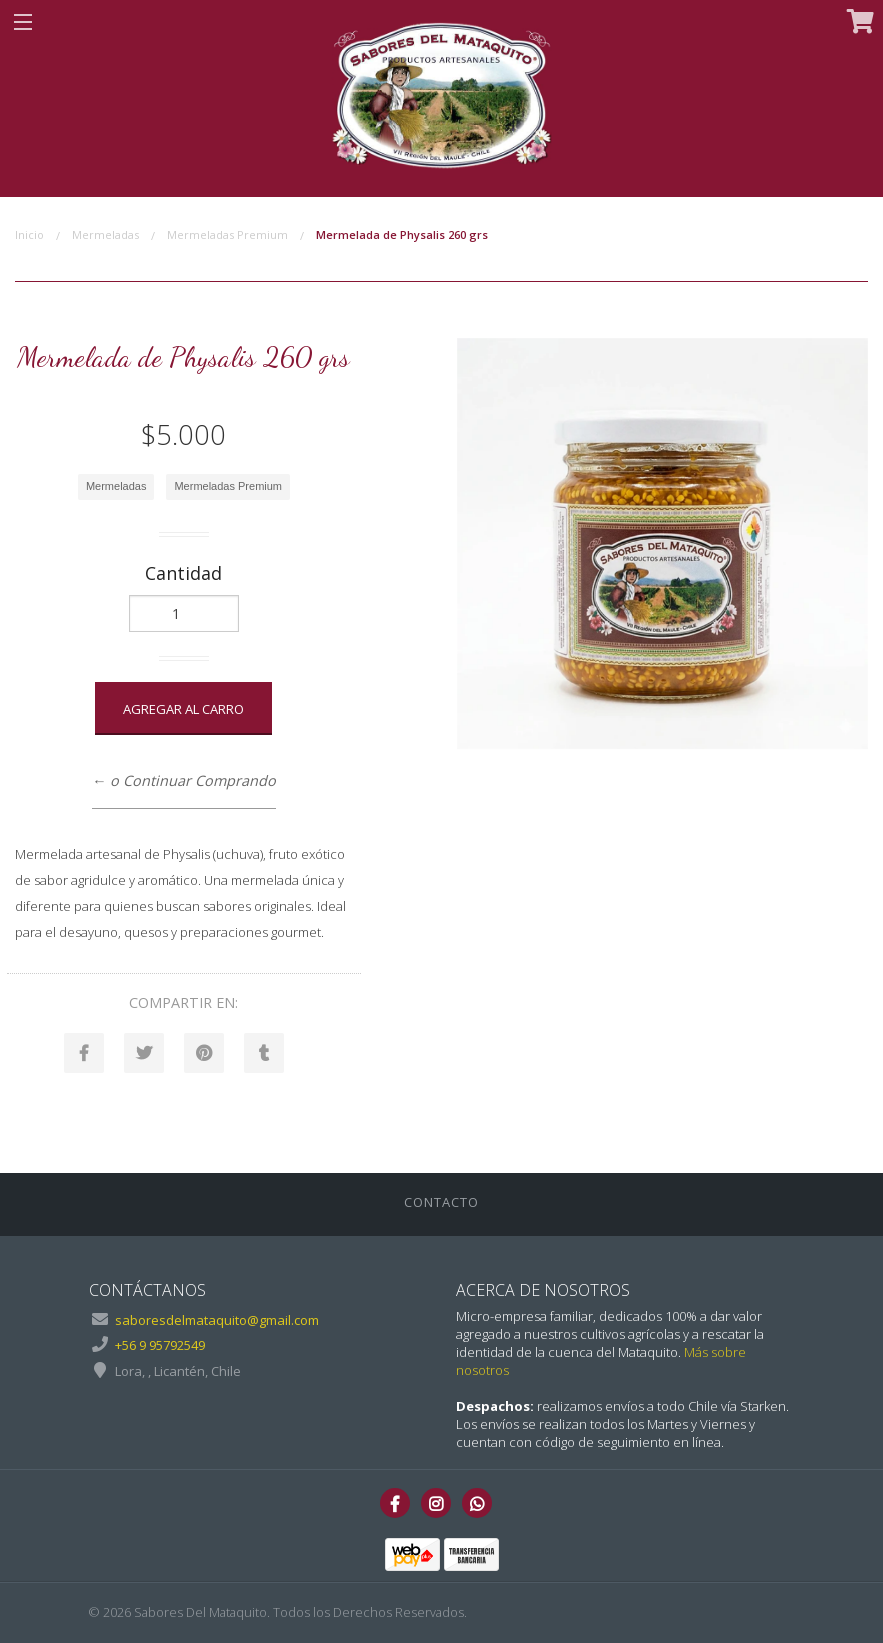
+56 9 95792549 (160, 1345)
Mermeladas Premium (227, 234)
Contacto (441, 1202)
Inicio (29, 234)
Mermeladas (105, 234)
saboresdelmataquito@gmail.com (217, 1320)
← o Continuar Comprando (184, 780)
